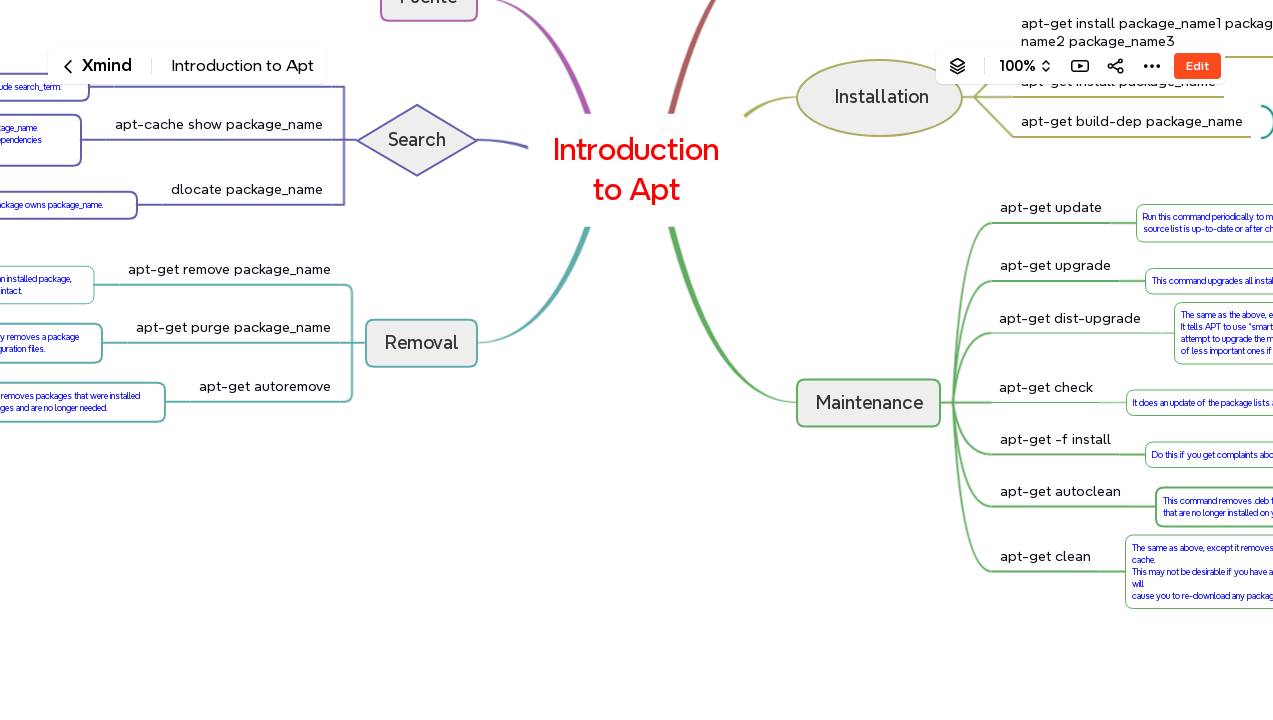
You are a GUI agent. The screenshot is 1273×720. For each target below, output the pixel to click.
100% (1017, 66)
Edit (1197, 65)
